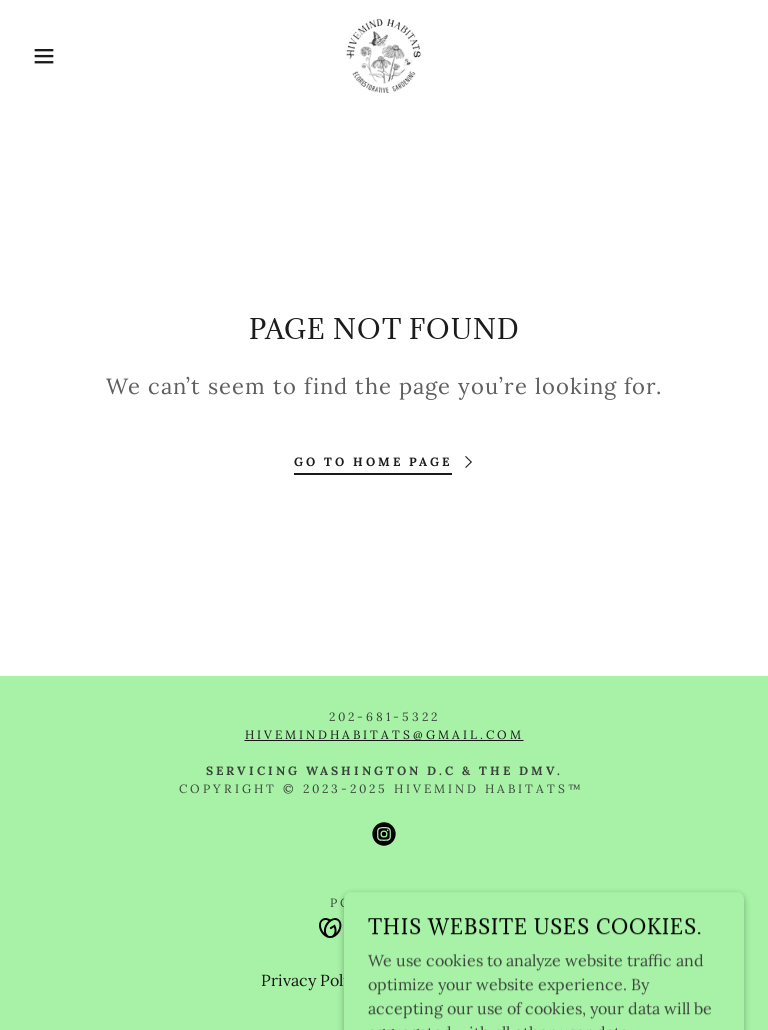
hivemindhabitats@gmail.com (384, 734)
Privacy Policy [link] (313, 980)
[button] (38, 56)
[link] (384, 56)
